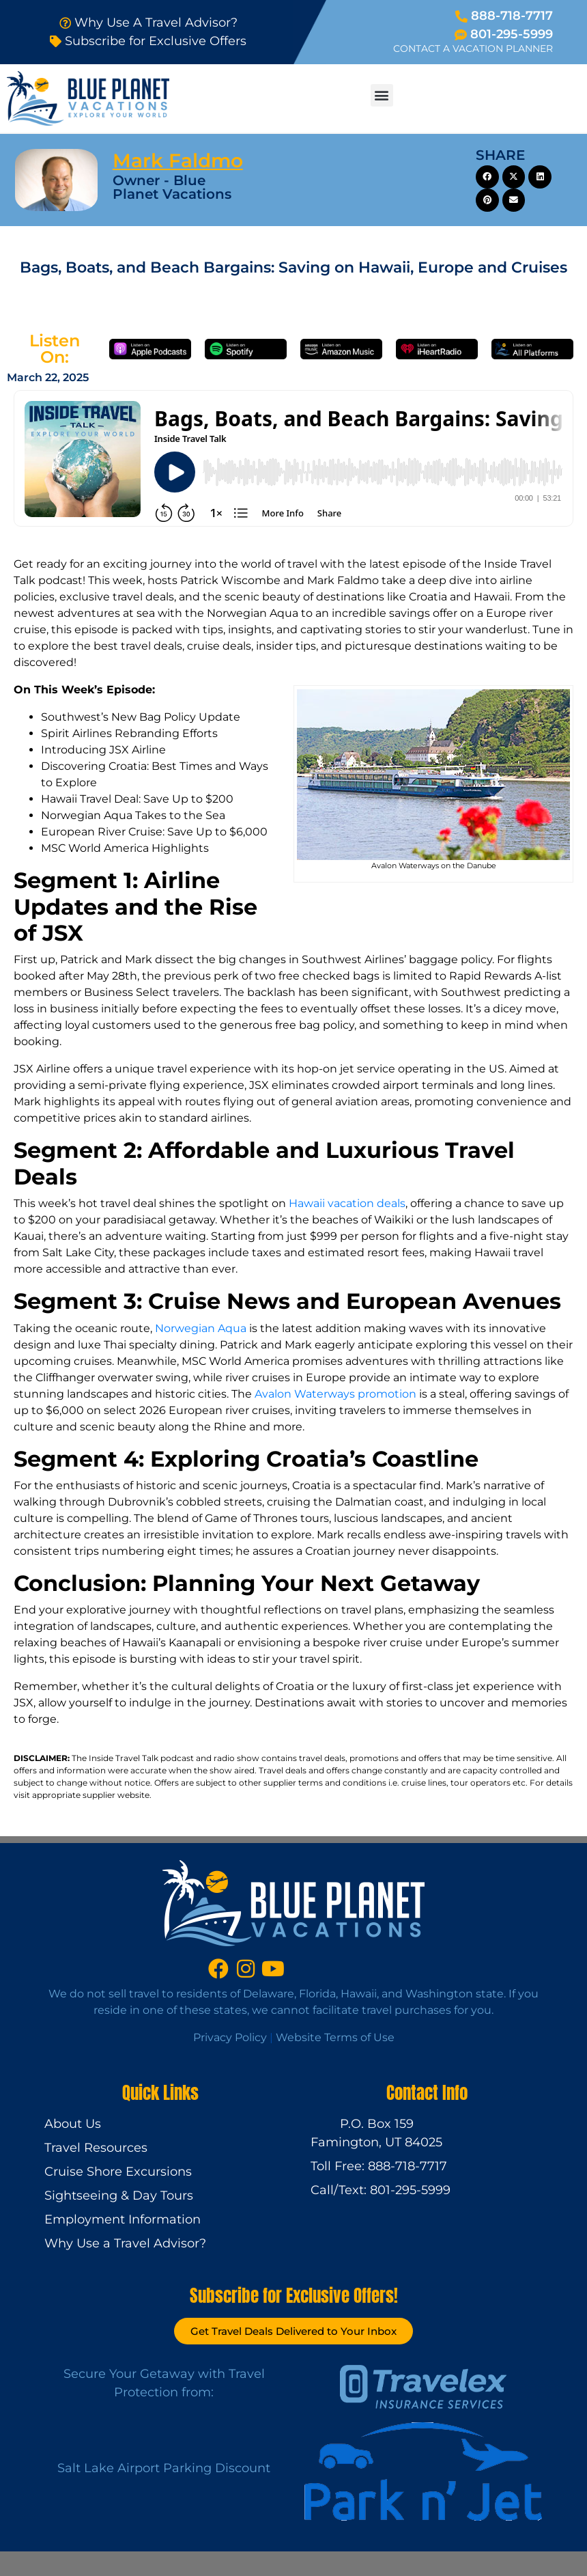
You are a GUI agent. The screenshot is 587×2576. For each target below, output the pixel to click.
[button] (382, 95)
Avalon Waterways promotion (335, 1393)
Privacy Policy (230, 2037)
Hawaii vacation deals (347, 1203)
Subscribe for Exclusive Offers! (294, 2295)
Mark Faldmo (178, 160)
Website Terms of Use (335, 2037)
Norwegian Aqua (200, 1328)
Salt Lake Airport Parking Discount (163, 2468)
